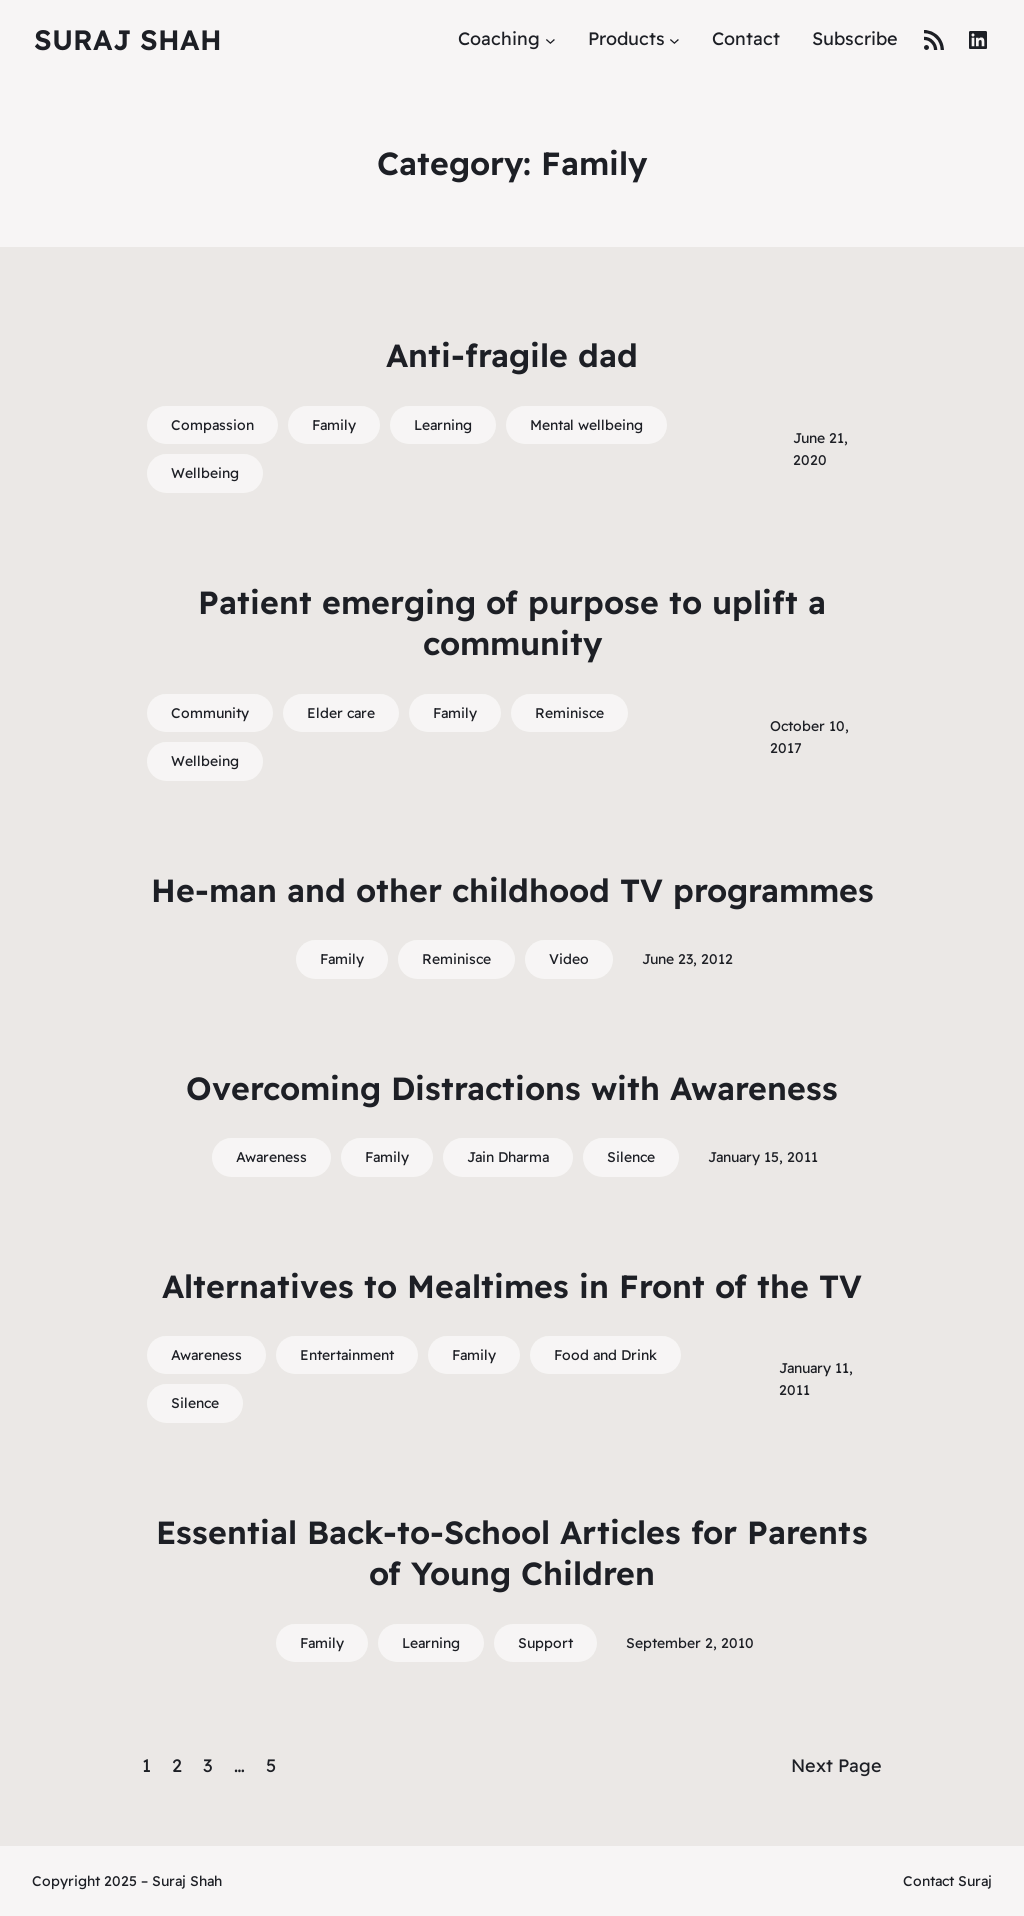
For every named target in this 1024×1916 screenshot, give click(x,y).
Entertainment (347, 1355)
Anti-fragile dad (512, 355)
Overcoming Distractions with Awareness (512, 1088)
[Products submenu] (674, 39)
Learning (443, 425)
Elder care (341, 713)
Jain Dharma (508, 1157)
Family (334, 425)
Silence (631, 1157)
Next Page (836, 1765)
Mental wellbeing (586, 425)
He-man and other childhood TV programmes (512, 890)
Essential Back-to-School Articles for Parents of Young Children (512, 1553)
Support (545, 1643)
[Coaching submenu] (550, 39)
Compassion (212, 425)
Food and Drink (605, 1355)
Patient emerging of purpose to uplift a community (512, 623)
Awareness (271, 1157)
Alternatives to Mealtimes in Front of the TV (512, 1286)
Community (210, 713)
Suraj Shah (128, 39)
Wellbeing (205, 473)
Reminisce (569, 713)
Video (569, 959)
